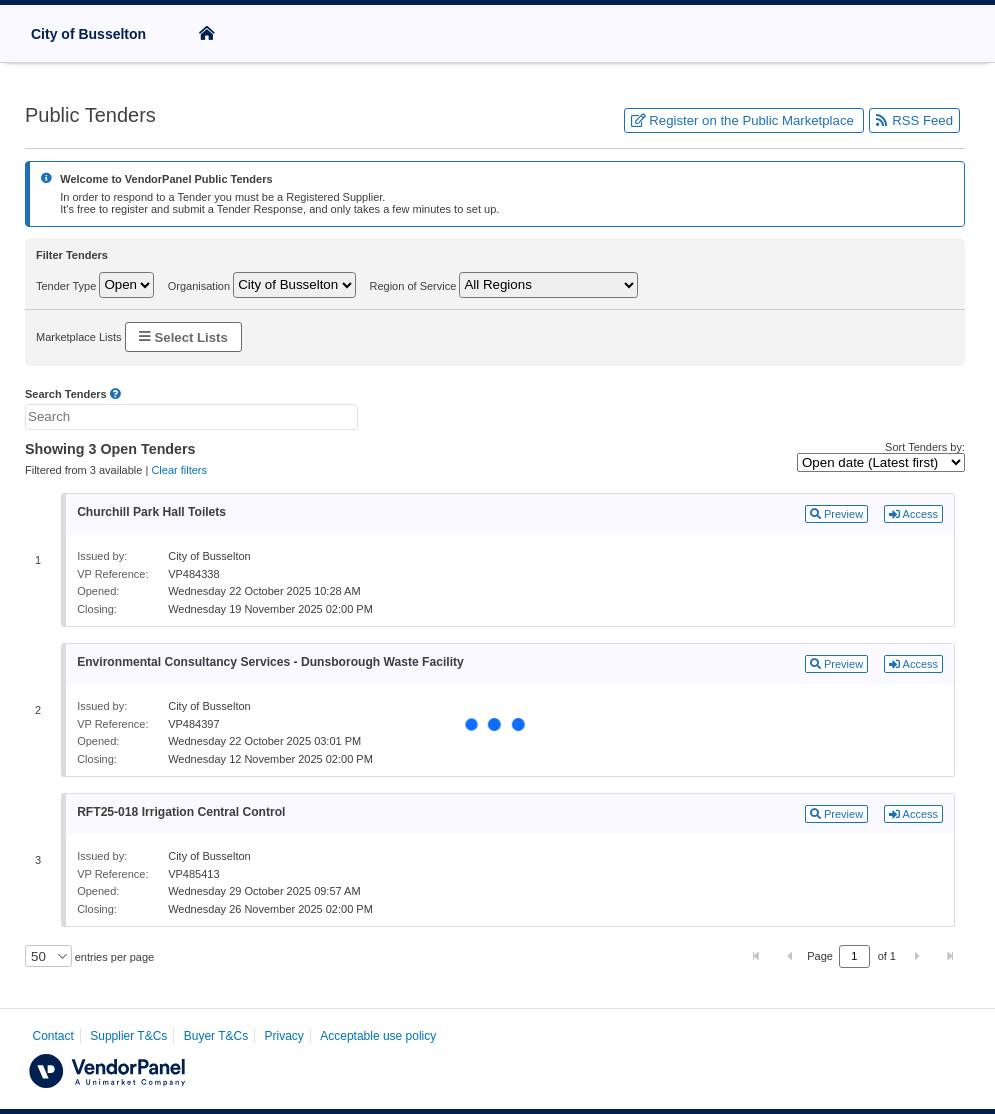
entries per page (113, 957)
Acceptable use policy (378, 1036)
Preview (836, 514)
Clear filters (179, 470)
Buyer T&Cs (216, 1036)
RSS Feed (914, 120)
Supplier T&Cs (128, 1036)
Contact (53, 1036)
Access (913, 514)
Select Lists (183, 336)
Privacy (284, 1036)
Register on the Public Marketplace (744, 120)
